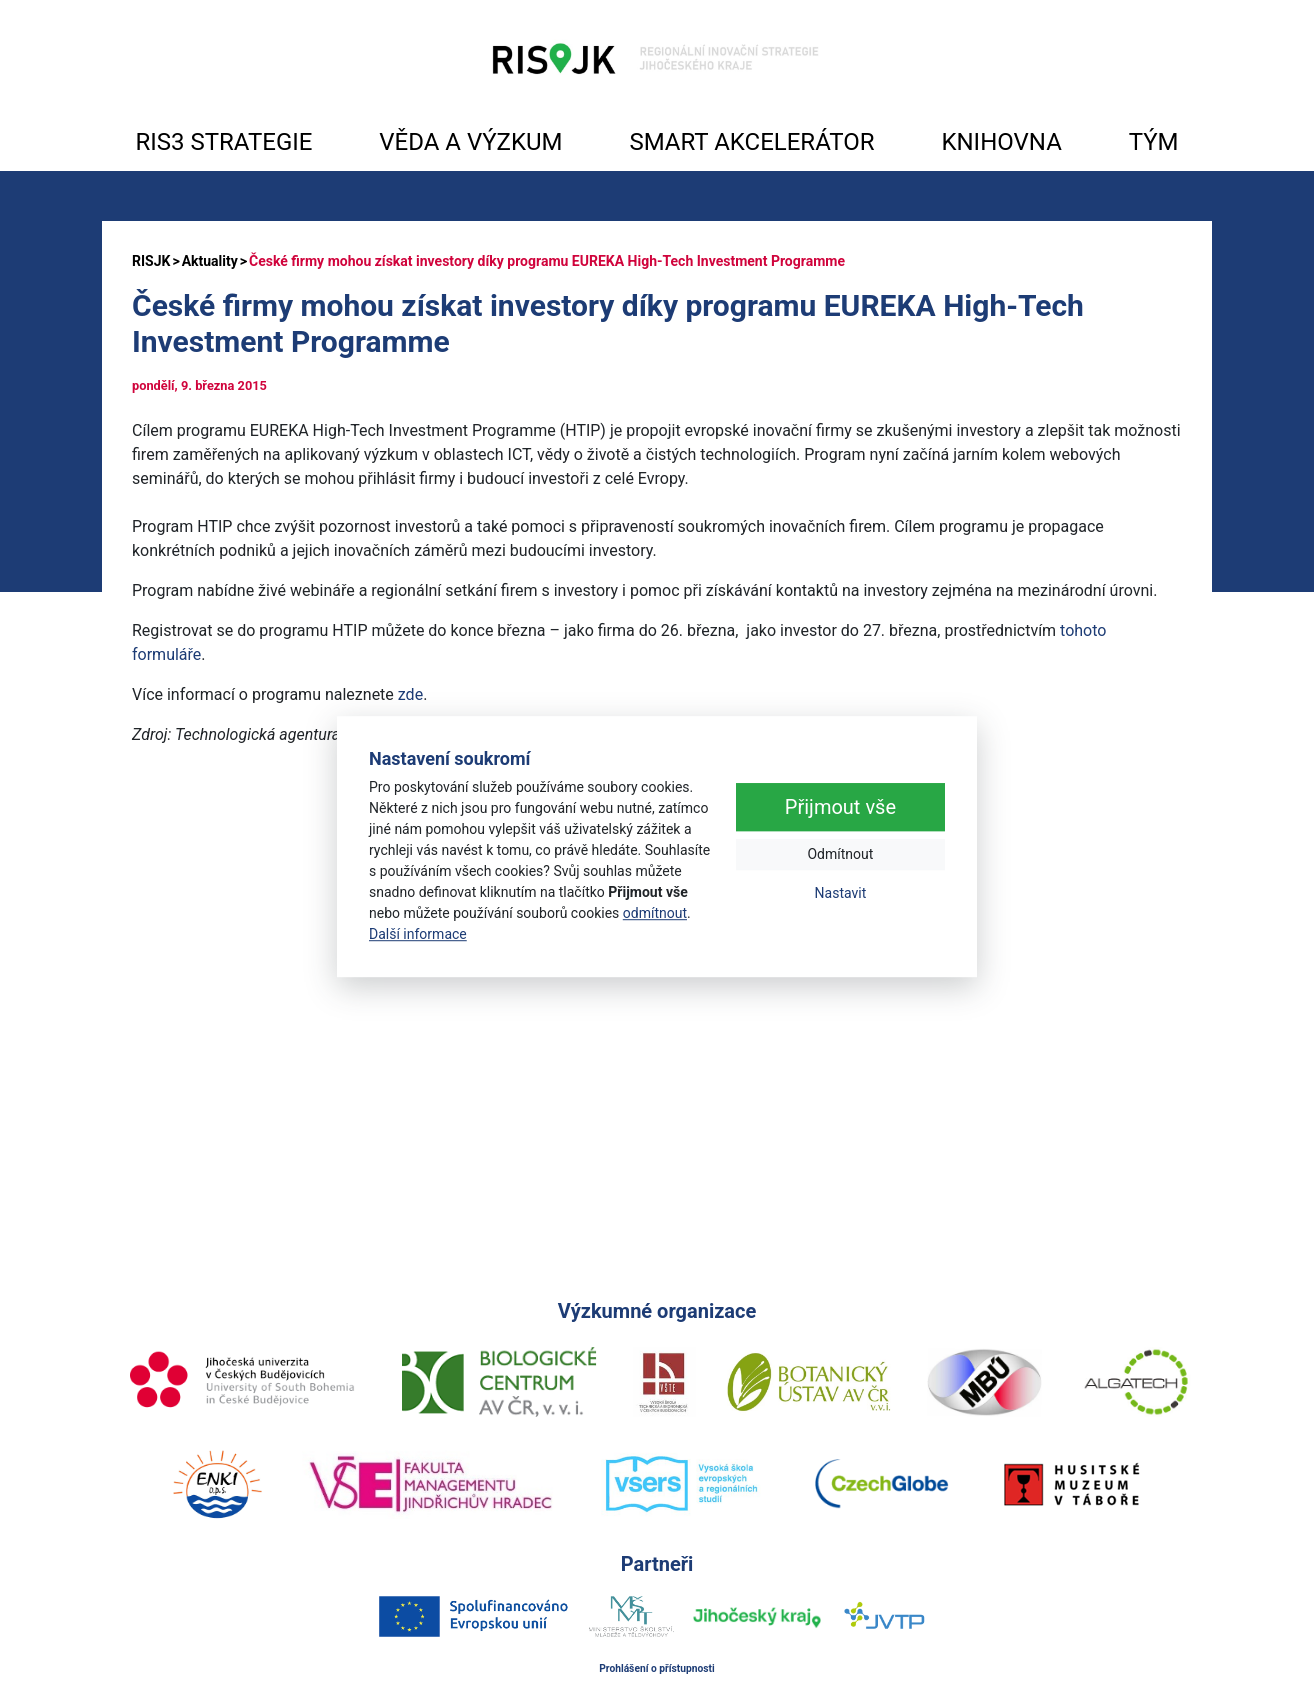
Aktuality (210, 261)
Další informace (418, 934)
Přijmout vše (840, 808)
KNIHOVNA (1001, 142)
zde (410, 694)
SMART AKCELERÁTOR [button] (751, 142)
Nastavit (841, 894)
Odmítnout (840, 855)
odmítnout (655, 913)
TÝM (1154, 142)
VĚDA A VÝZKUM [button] (470, 142)
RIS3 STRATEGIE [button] (223, 142)
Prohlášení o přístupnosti (657, 1668)
